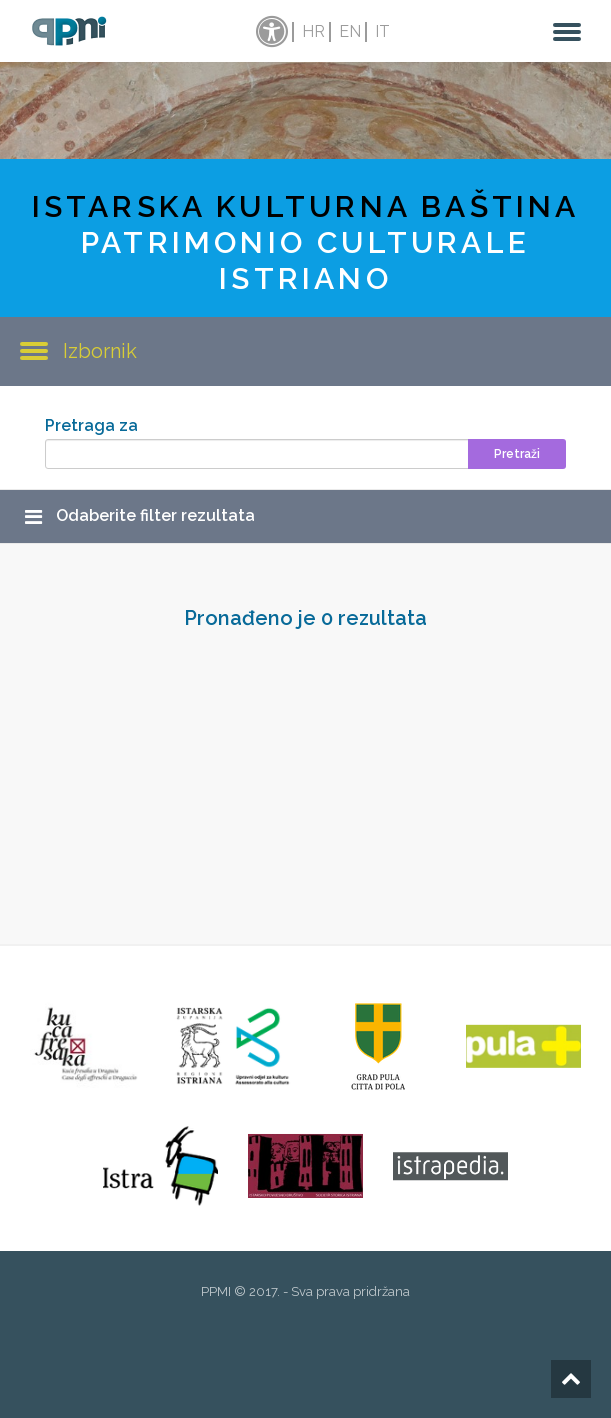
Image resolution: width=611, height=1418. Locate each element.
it (382, 31)
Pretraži (517, 454)
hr (313, 31)
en (350, 31)
